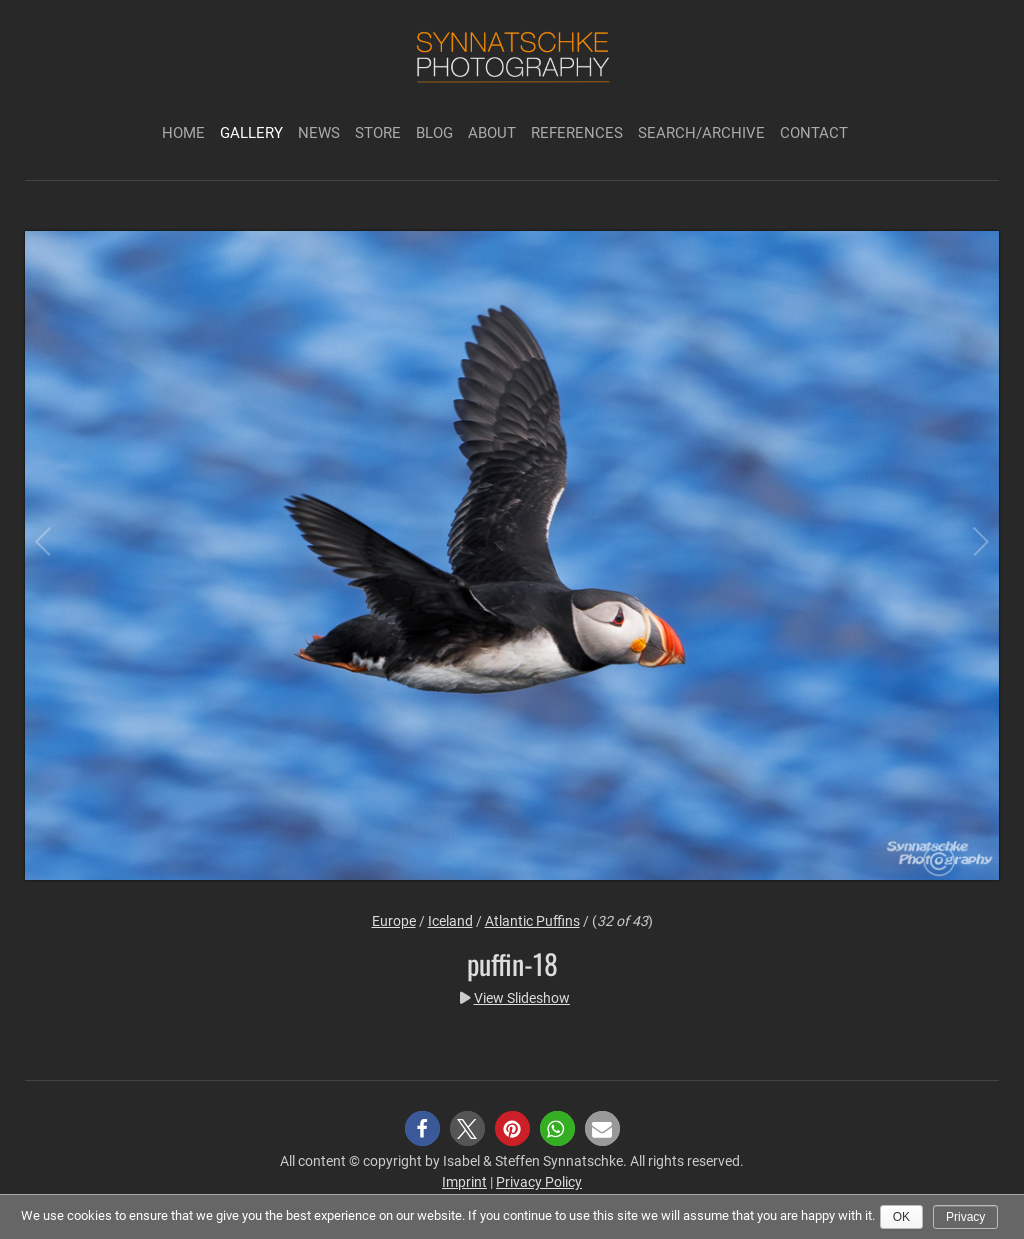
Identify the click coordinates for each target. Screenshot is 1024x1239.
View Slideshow (522, 998)
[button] (422, 1128)
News (319, 133)
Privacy (965, 1217)
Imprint (464, 1182)
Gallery (251, 133)
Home (183, 133)
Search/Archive (701, 133)
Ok (901, 1217)
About (492, 133)
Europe (394, 921)
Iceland (450, 921)
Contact (814, 133)
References (577, 133)
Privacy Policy (539, 1182)
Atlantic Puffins (532, 921)
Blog (434, 133)
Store (378, 133)
